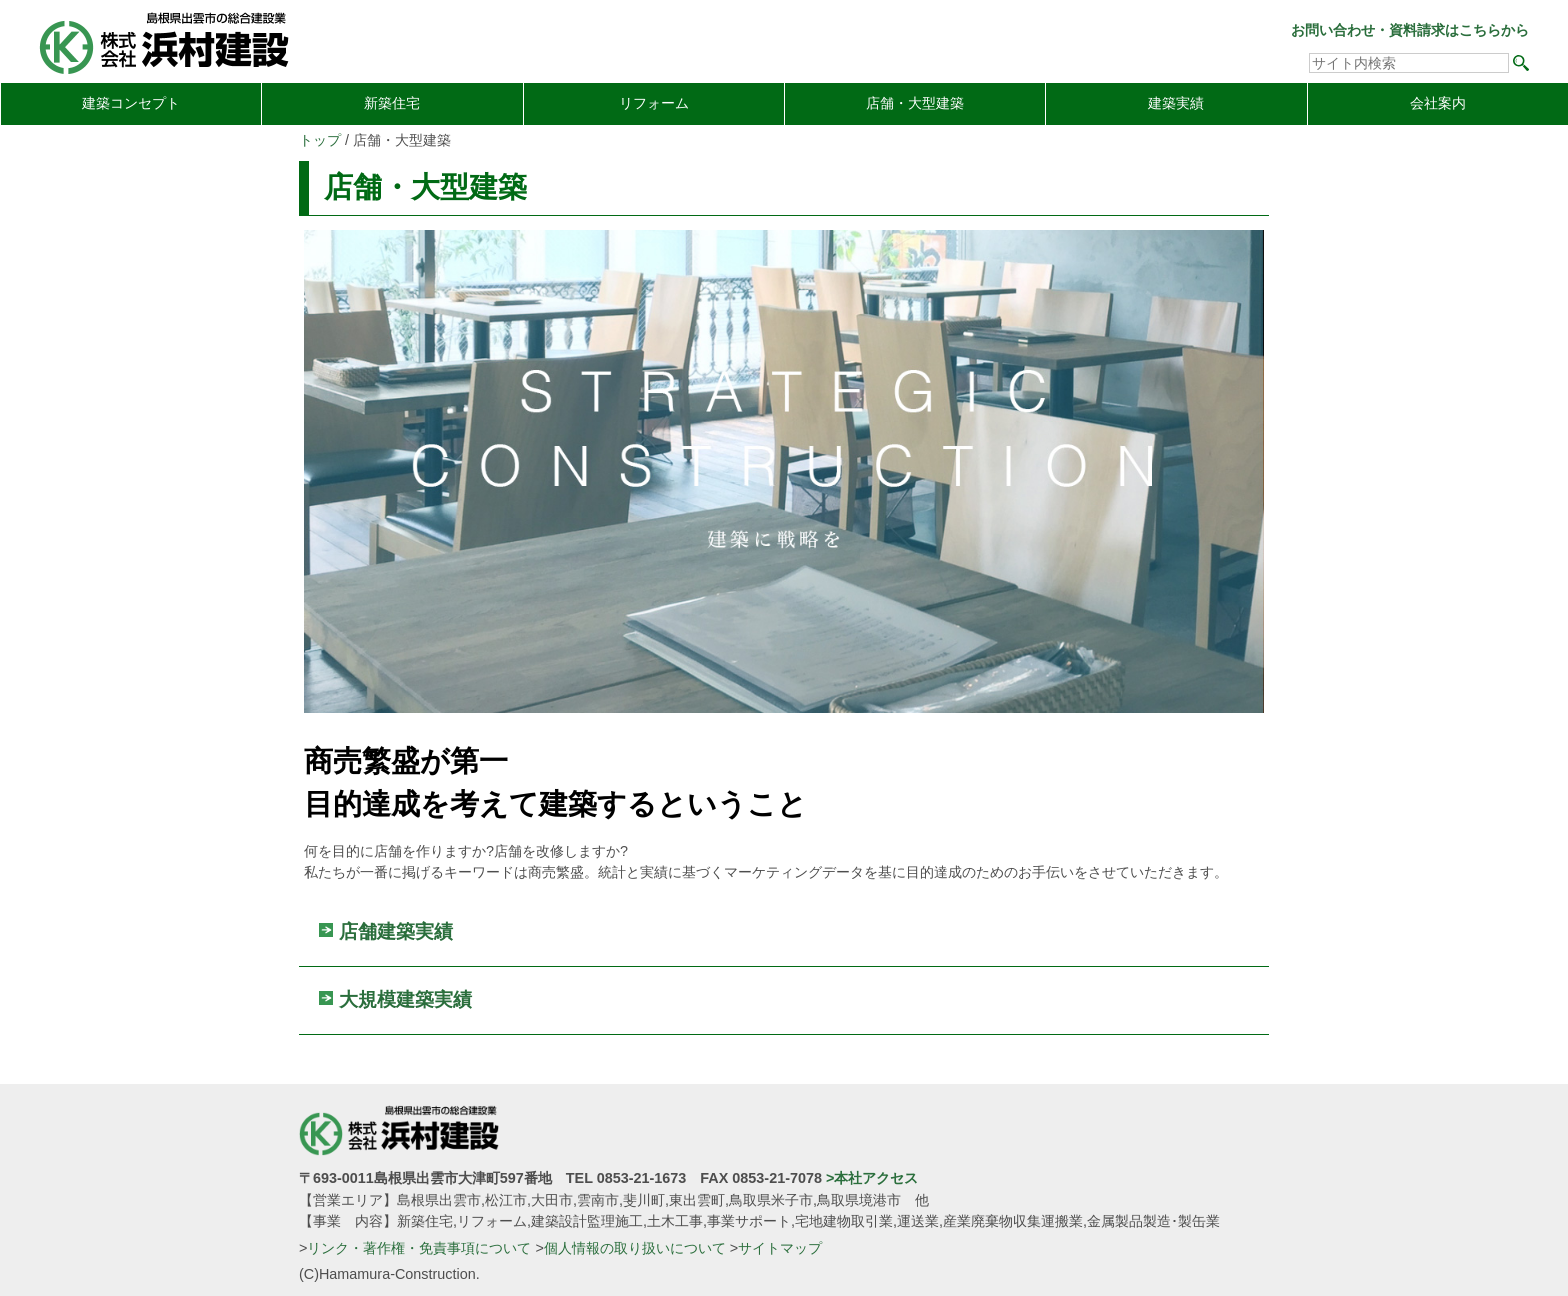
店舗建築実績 (396, 931)
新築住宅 (392, 103)
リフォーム (654, 103)
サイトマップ (780, 1248)
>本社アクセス (872, 1178)
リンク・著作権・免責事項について (419, 1248)
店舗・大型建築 (915, 103)
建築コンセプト (131, 103)
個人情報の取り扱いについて (635, 1248)
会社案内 (1438, 103)
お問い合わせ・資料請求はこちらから (1410, 30)
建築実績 (1176, 103)
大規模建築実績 (405, 999)
